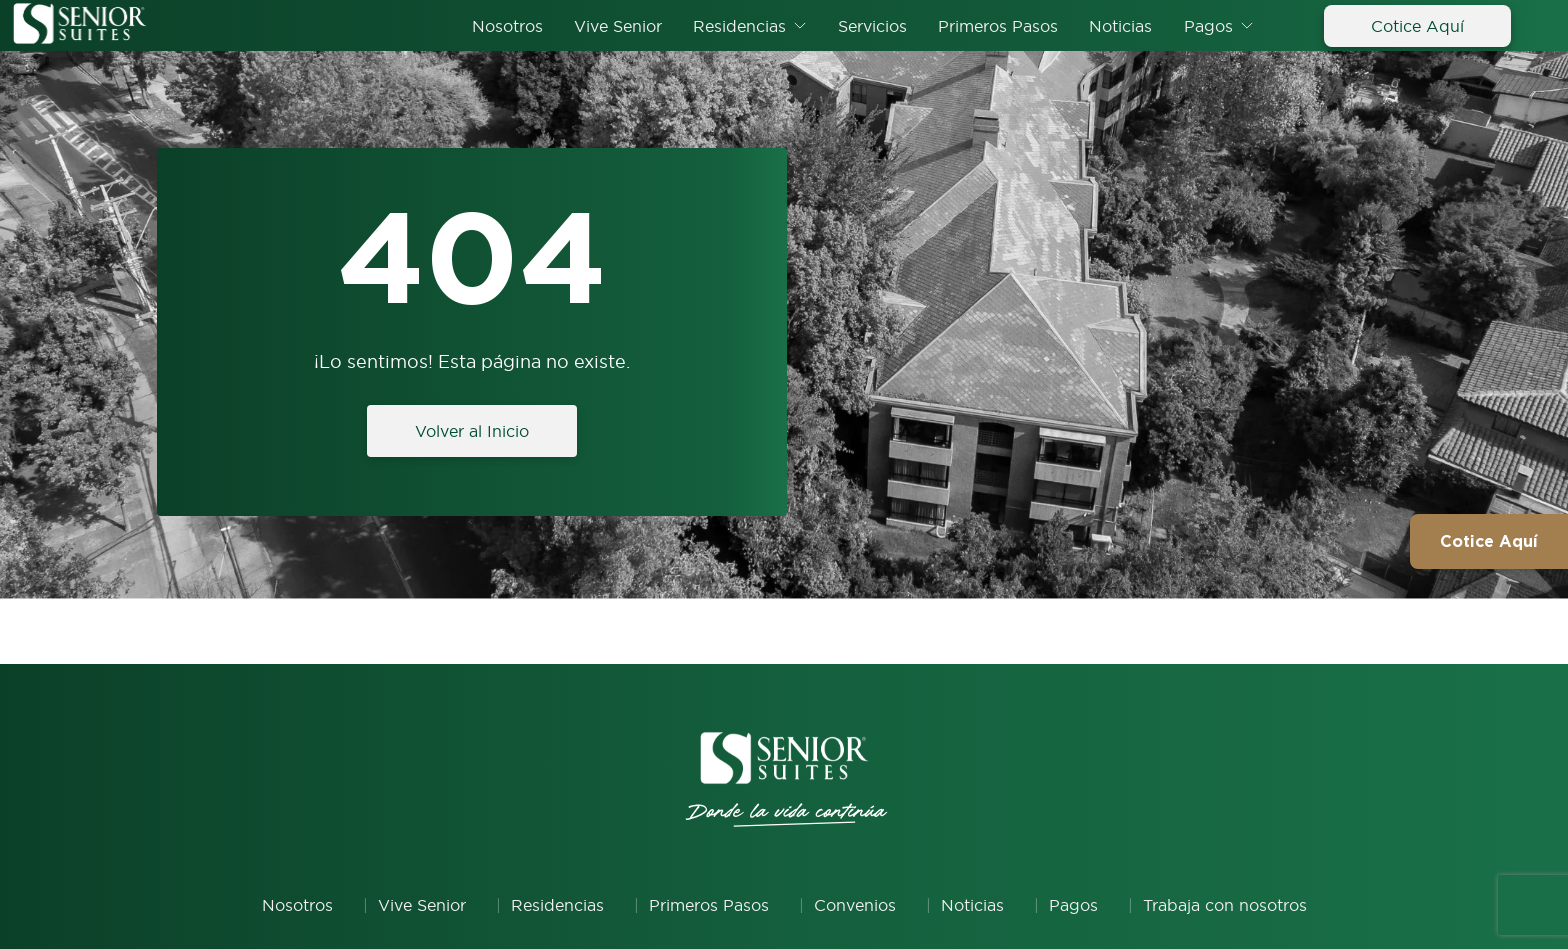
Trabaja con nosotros (1225, 905)
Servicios (872, 26)
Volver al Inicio (472, 431)
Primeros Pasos (998, 26)
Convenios (855, 905)
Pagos (1208, 26)
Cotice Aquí (1417, 26)
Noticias (1120, 26)
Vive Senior (618, 26)
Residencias (739, 26)
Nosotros (507, 26)
